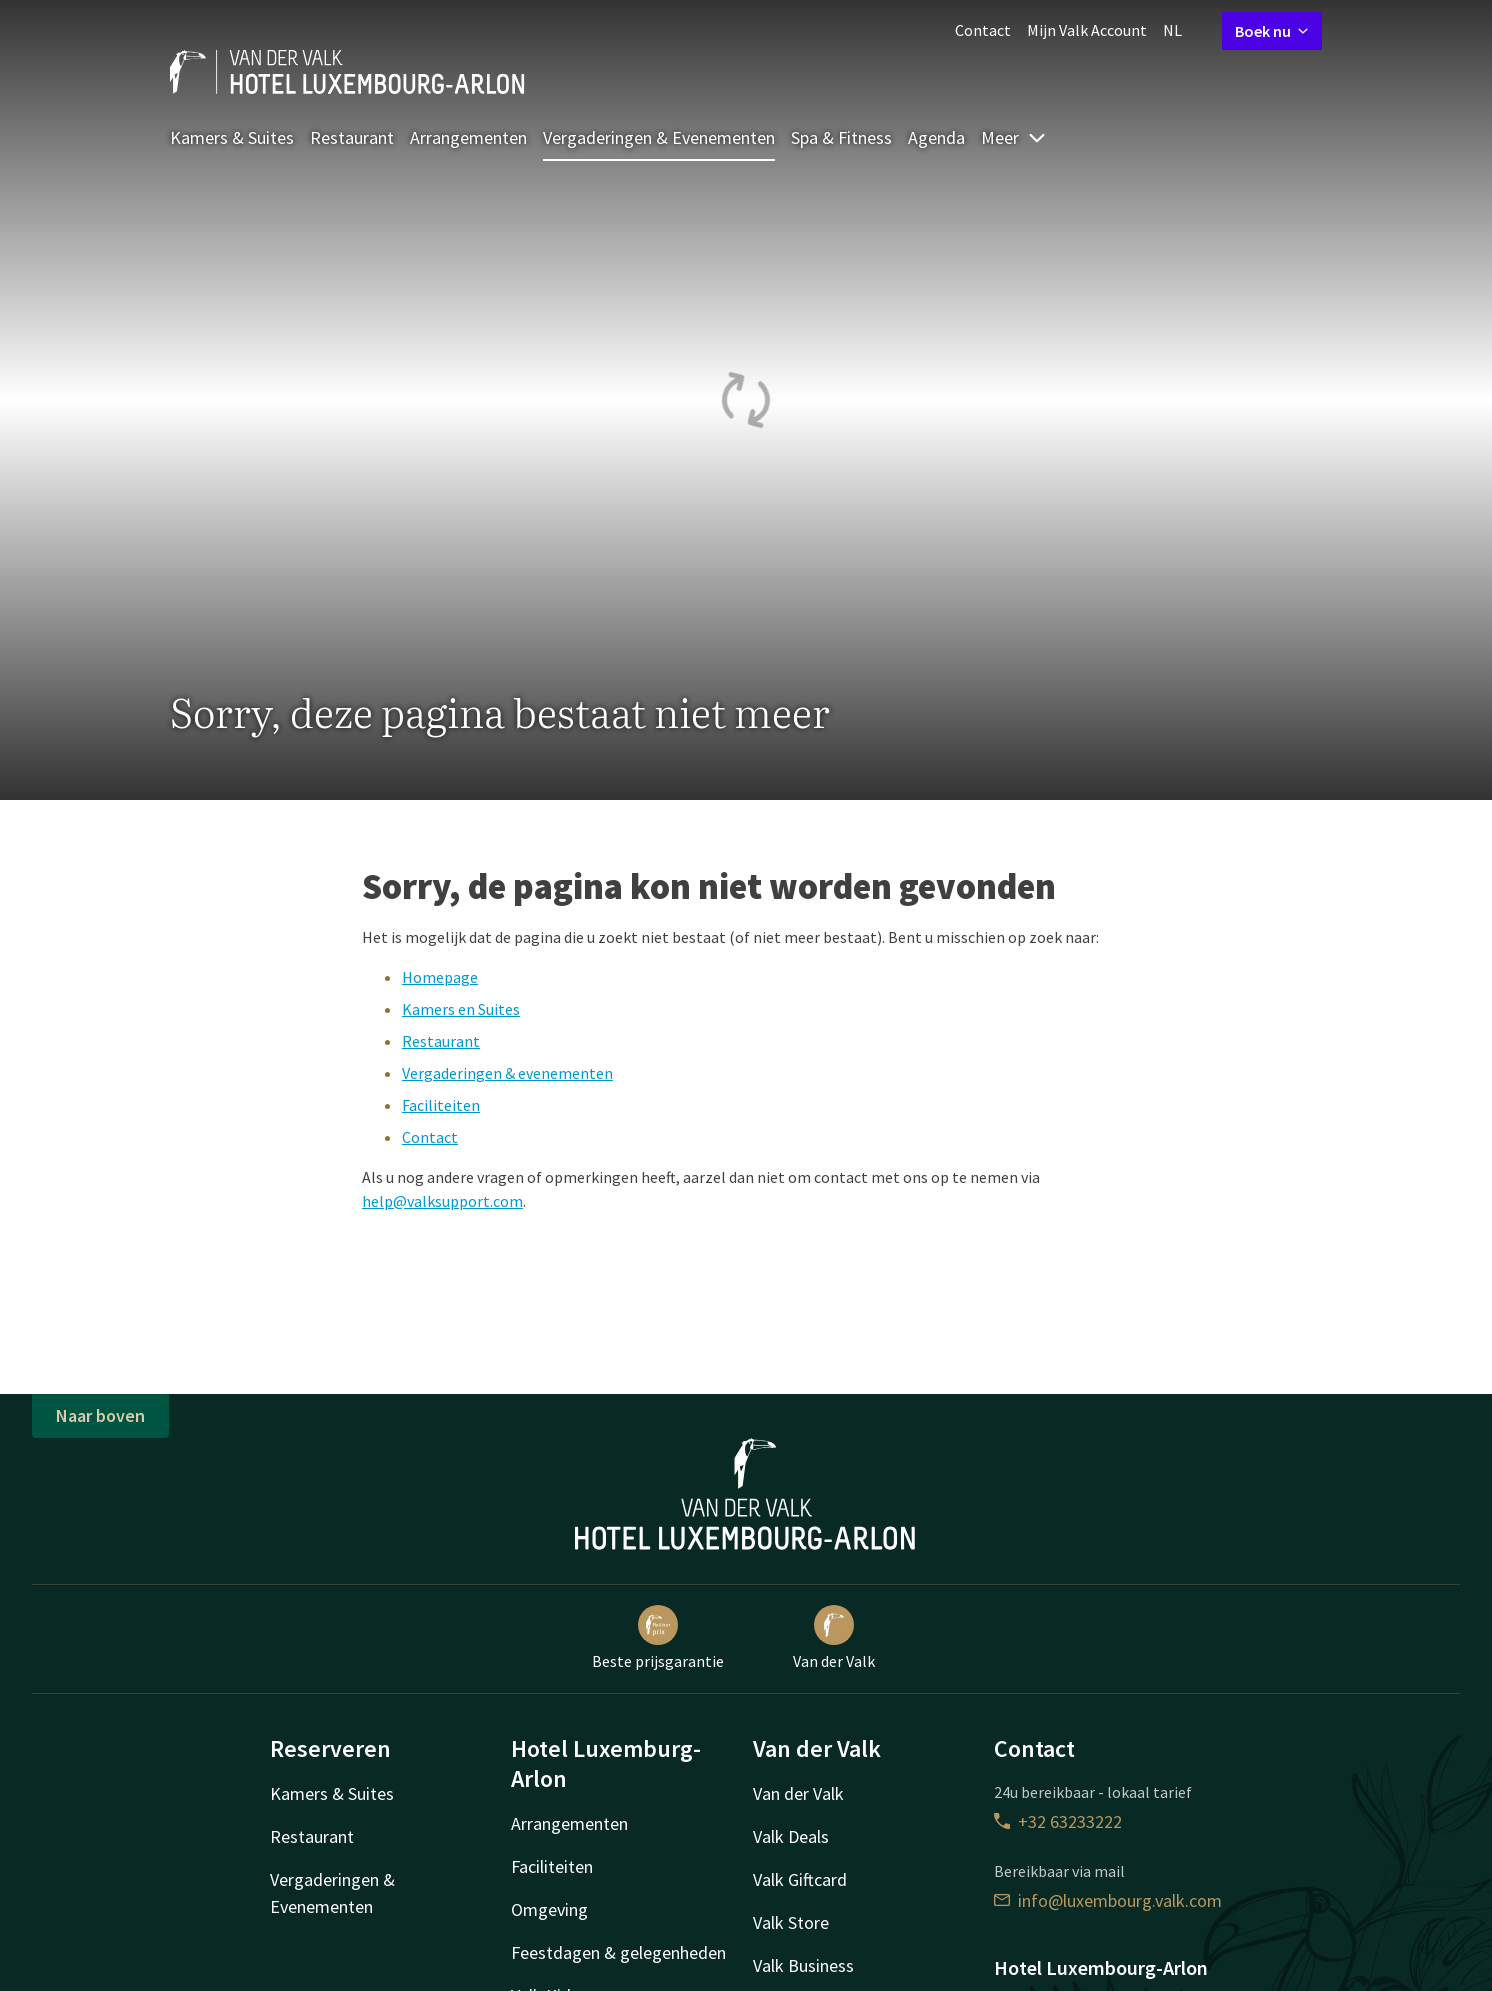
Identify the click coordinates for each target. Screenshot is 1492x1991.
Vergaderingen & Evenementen (659, 137)
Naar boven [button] (100, 1415)
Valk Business (803, 1965)
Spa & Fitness (841, 137)
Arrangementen (468, 137)
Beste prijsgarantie (658, 1638)
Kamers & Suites (232, 137)
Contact (983, 30)
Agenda (936, 137)
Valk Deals (791, 1836)
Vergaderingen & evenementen (507, 1073)
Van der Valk (834, 1638)
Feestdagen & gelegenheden (618, 1952)
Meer (1014, 137)
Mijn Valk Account (1087, 30)
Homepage (440, 977)
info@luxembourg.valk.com (1108, 1900)
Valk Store (791, 1922)
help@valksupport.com (442, 1201)
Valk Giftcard (800, 1879)
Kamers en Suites (461, 1009)
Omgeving (549, 1909)
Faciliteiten (441, 1105)
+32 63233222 (1058, 1821)
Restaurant (352, 137)
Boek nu (1272, 31)
